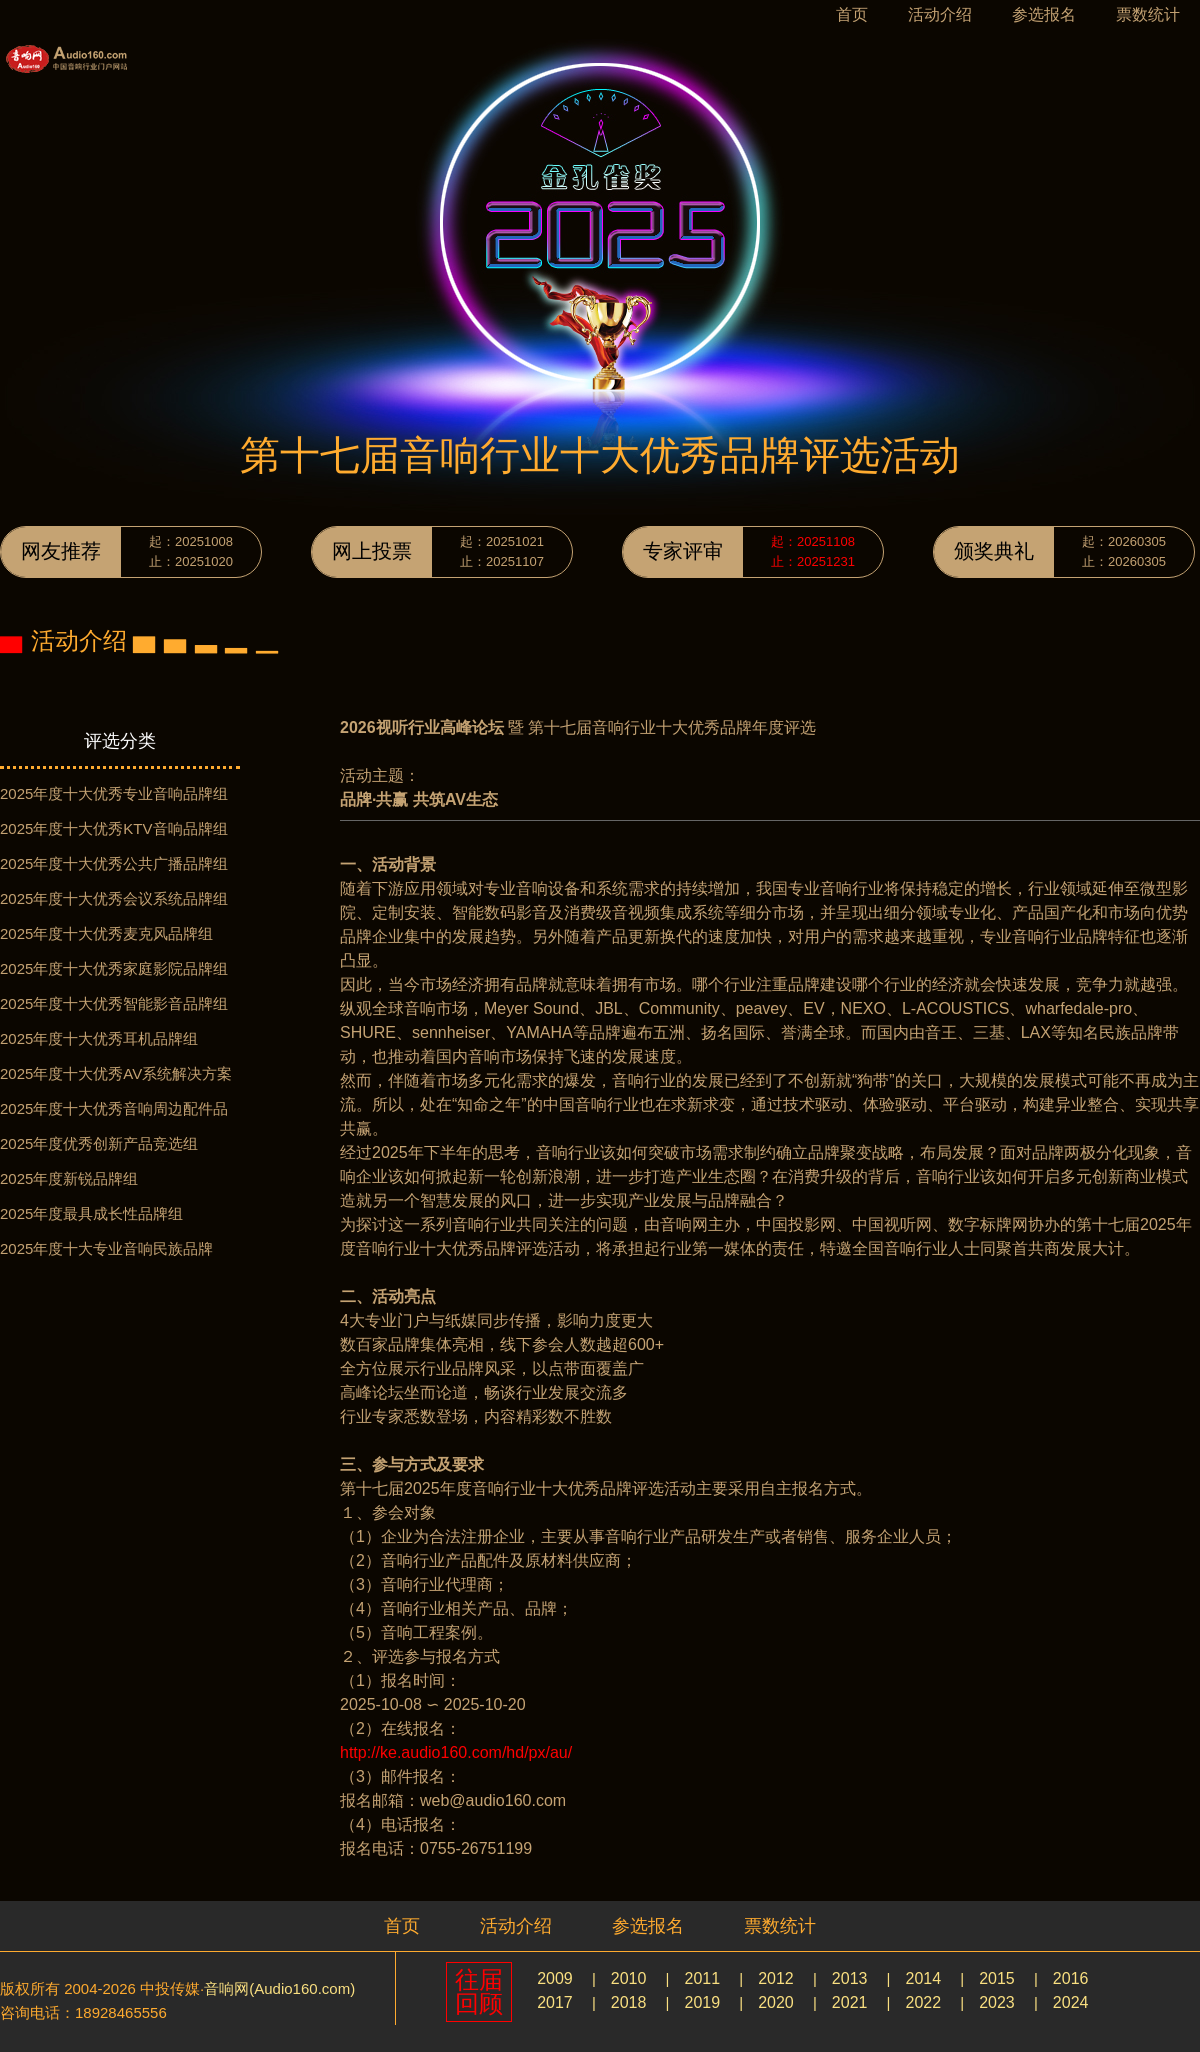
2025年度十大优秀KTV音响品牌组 (114, 828)
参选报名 (1044, 14)
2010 (629, 1978)
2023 (997, 2002)
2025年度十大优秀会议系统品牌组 (114, 898)
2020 (776, 2002)
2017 (555, 2002)
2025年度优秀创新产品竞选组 (99, 1143)
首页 (852, 14)
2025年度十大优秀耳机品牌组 (99, 1038)
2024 (1071, 2002)
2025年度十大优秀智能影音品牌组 (114, 1003)
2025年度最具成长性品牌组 (91, 1213)
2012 (776, 1978)
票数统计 (1148, 14)
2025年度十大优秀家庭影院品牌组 (114, 968)
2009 (555, 1978)
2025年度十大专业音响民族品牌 (106, 1248)
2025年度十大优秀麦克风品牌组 (106, 933)
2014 (924, 1978)
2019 (702, 2002)
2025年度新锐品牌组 (69, 1178)
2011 (702, 1978)
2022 (924, 2002)
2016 (1071, 1978)
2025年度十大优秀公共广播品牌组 (114, 863)
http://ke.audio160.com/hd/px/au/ (456, 1752)
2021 (850, 2002)
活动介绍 (940, 14)
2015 (997, 1978)
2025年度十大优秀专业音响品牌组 (114, 793)
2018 (629, 2002)
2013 (850, 1978)
